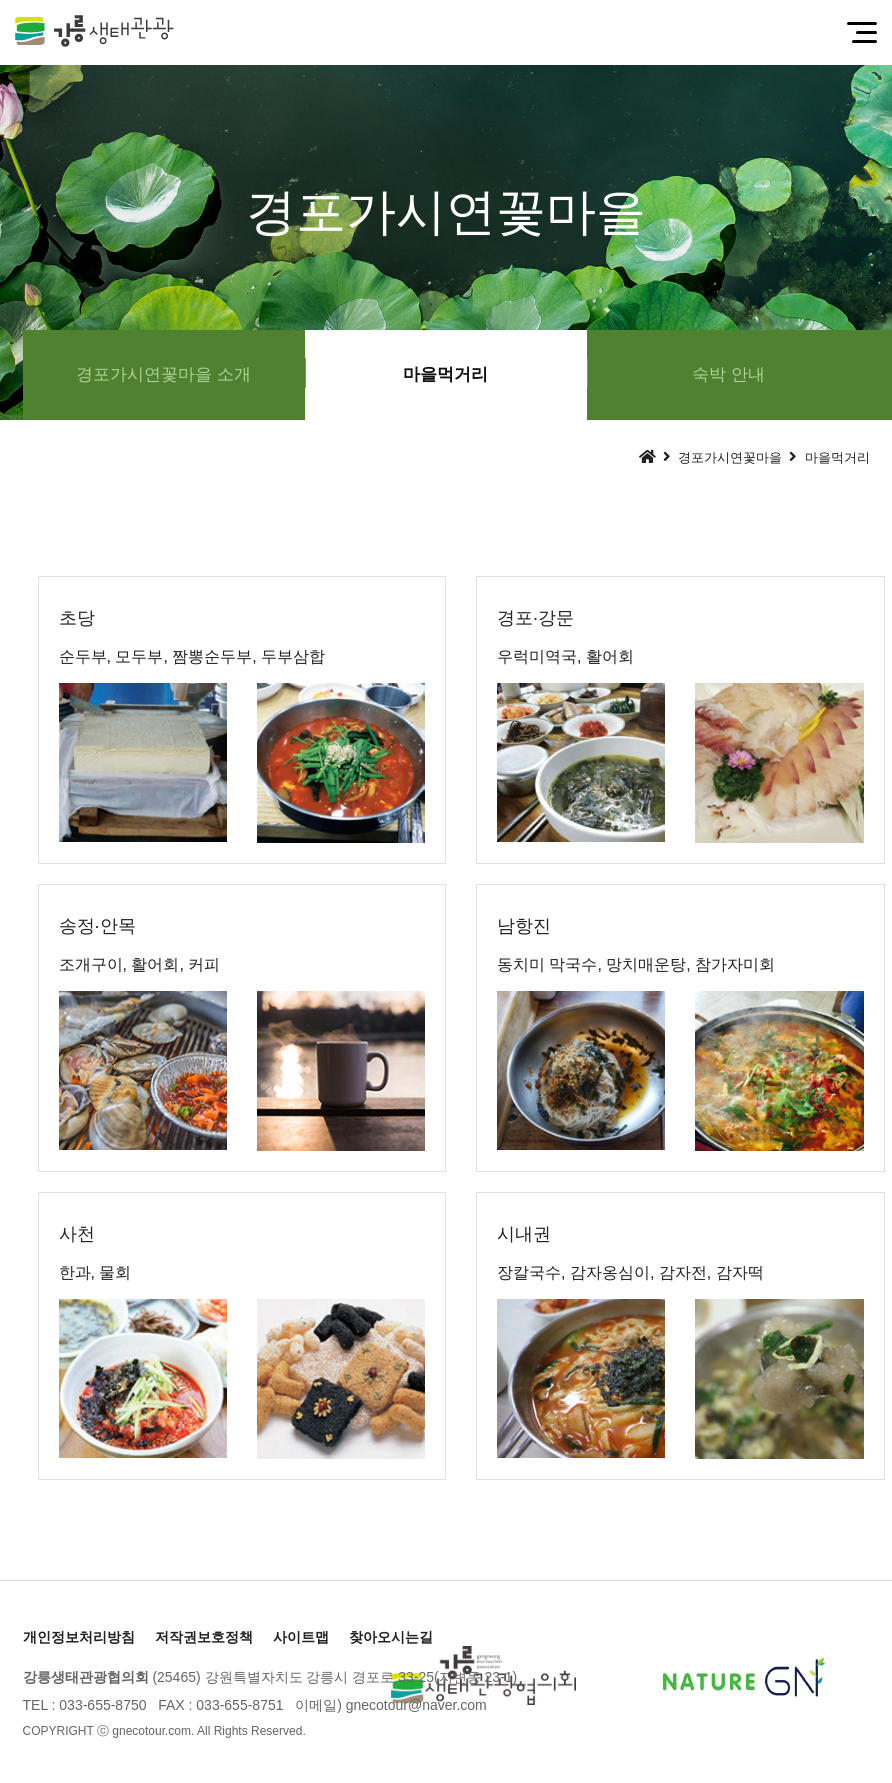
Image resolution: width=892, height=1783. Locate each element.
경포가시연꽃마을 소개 (163, 374)
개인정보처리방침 (79, 1637)
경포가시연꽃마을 (730, 457)
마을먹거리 (445, 374)
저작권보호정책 (204, 1637)
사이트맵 (301, 1637)
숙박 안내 (728, 374)
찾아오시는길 (391, 1637)
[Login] (327, 1731)
